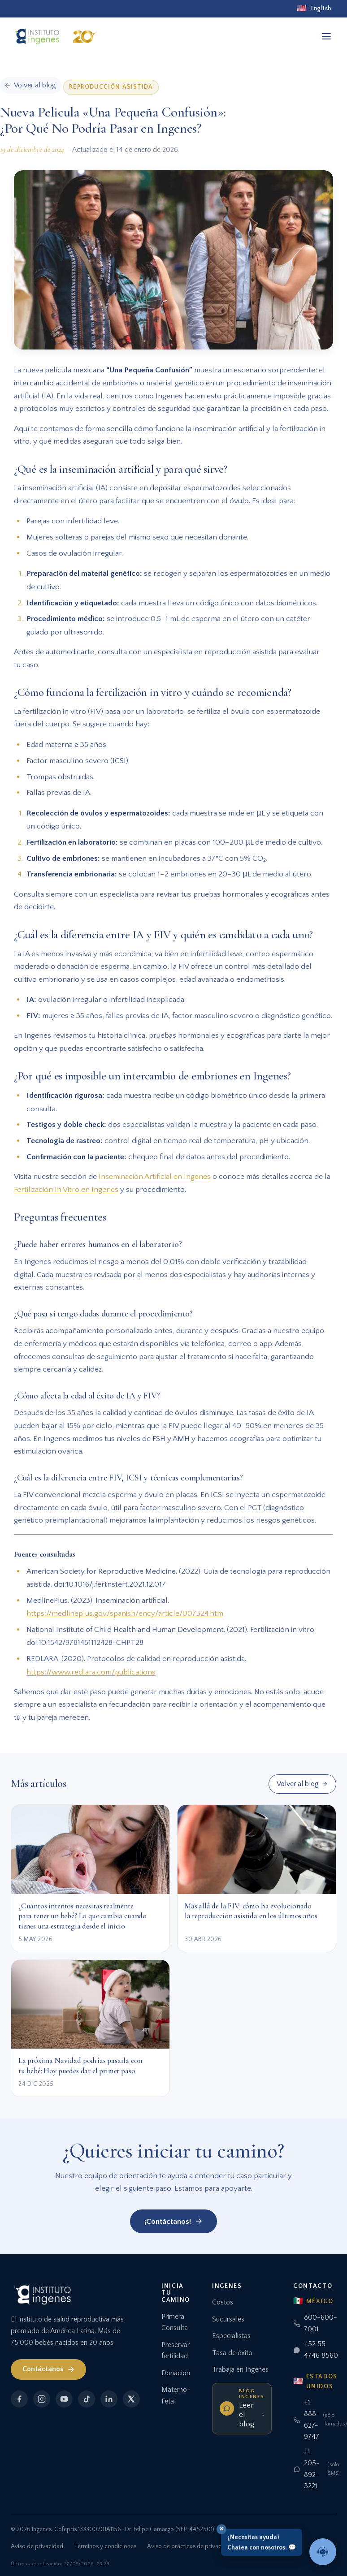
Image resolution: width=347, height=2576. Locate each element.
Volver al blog (302, 1784)
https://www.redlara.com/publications (91, 1672)
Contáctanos (48, 2369)
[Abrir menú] (326, 36)
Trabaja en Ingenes (240, 2369)
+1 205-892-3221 (316, 2469)
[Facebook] (19, 2399)
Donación (175, 2373)
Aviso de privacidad (37, 2546)
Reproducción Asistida (111, 87)
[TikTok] (86, 2399)
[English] (314, 9)
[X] (131, 2399)
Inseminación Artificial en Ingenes (155, 1176)
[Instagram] (41, 2399)
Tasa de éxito (232, 2353)
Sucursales (228, 2319)
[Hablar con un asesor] (322, 2551)
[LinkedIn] (108, 2399)
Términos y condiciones (105, 2546)
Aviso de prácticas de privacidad (190, 2546)
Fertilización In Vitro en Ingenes (66, 1189)
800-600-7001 (315, 2323)
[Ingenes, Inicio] (57, 36)
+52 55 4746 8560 (315, 2350)
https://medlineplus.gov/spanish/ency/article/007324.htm (124, 1613)
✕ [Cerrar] (221, 2529)
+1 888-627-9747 (316, 2420)
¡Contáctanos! (173, 2221)
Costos (222, 2302)
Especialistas (231, 2336)
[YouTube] (64, 2399)
